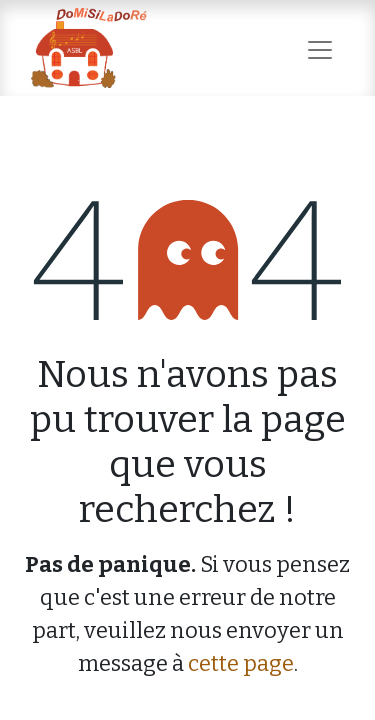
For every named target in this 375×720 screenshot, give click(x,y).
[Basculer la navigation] (320, 47)
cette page (241, 663)
